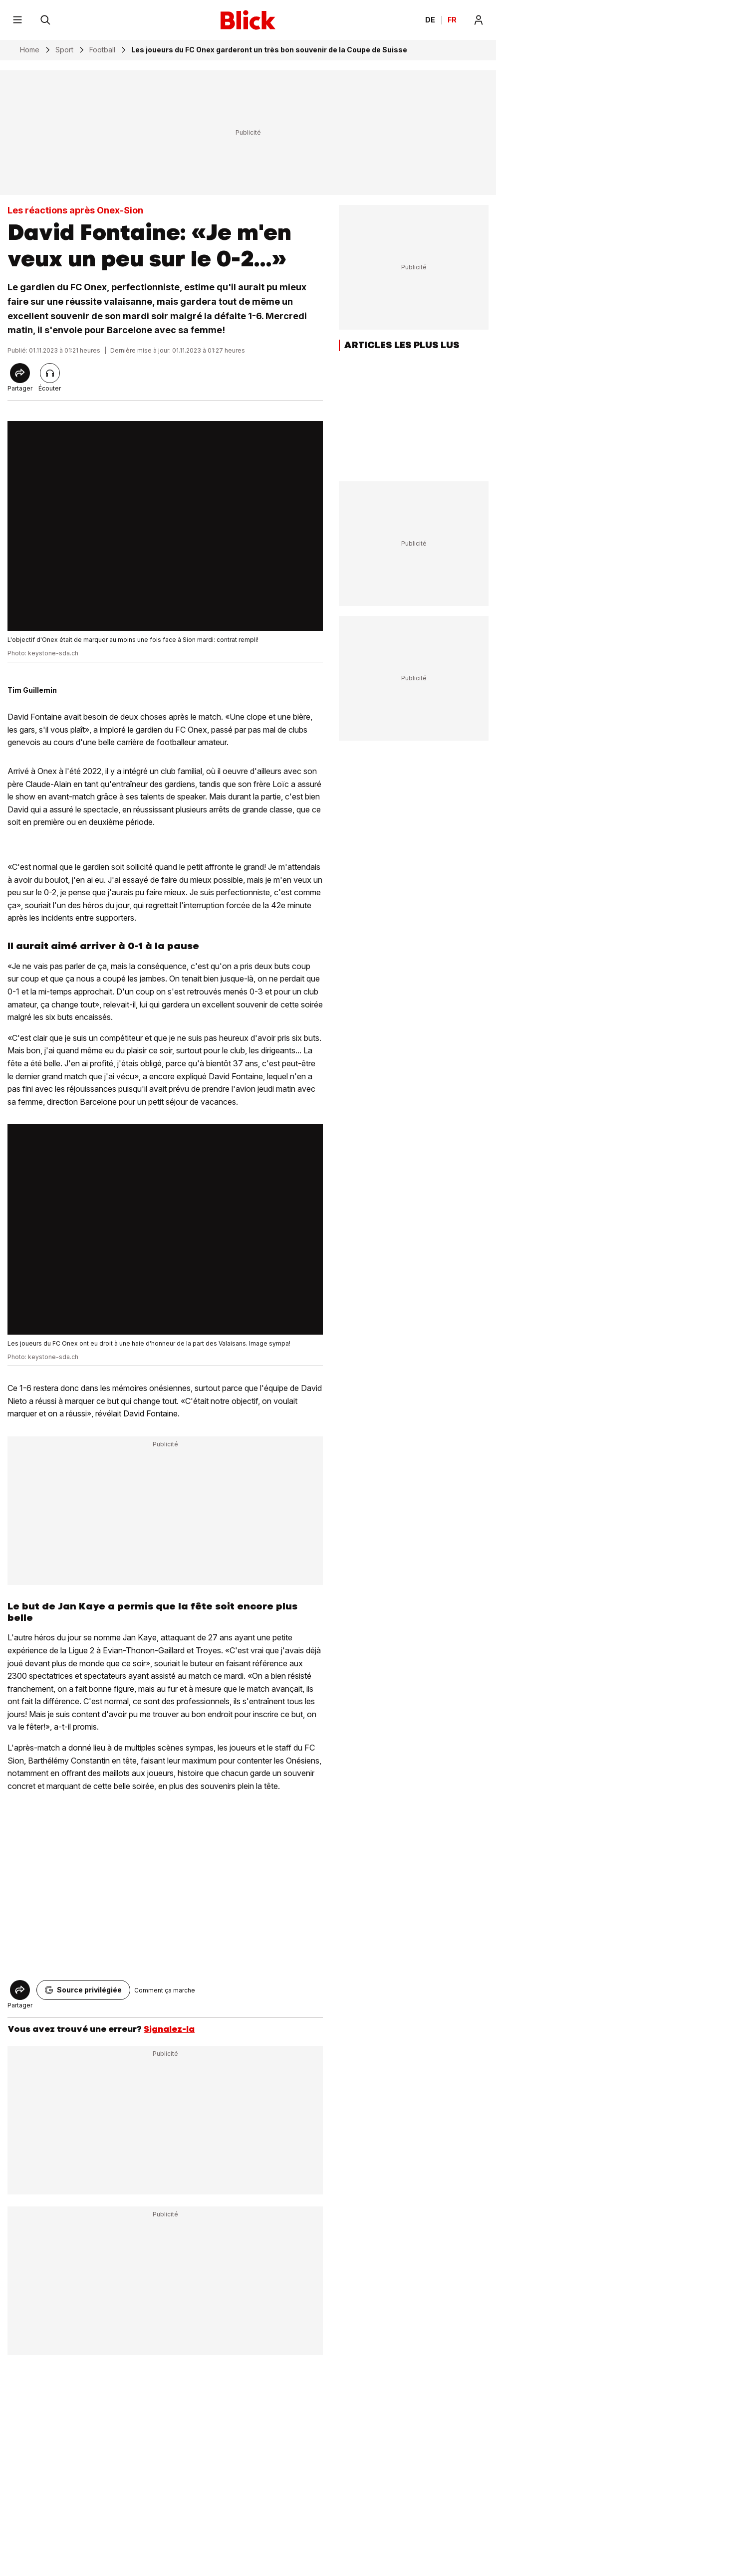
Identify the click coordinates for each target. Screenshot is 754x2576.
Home (29, 50)
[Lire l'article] (50, 373)
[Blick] (248, 20)
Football (102, 50)
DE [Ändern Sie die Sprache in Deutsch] (430, 20)
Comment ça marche (164, 1990)
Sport (64, 50)
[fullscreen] (165, 526)
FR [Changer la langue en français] (452, 20)
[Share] (20, 373)
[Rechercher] (45, 20)
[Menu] (17, 20)
